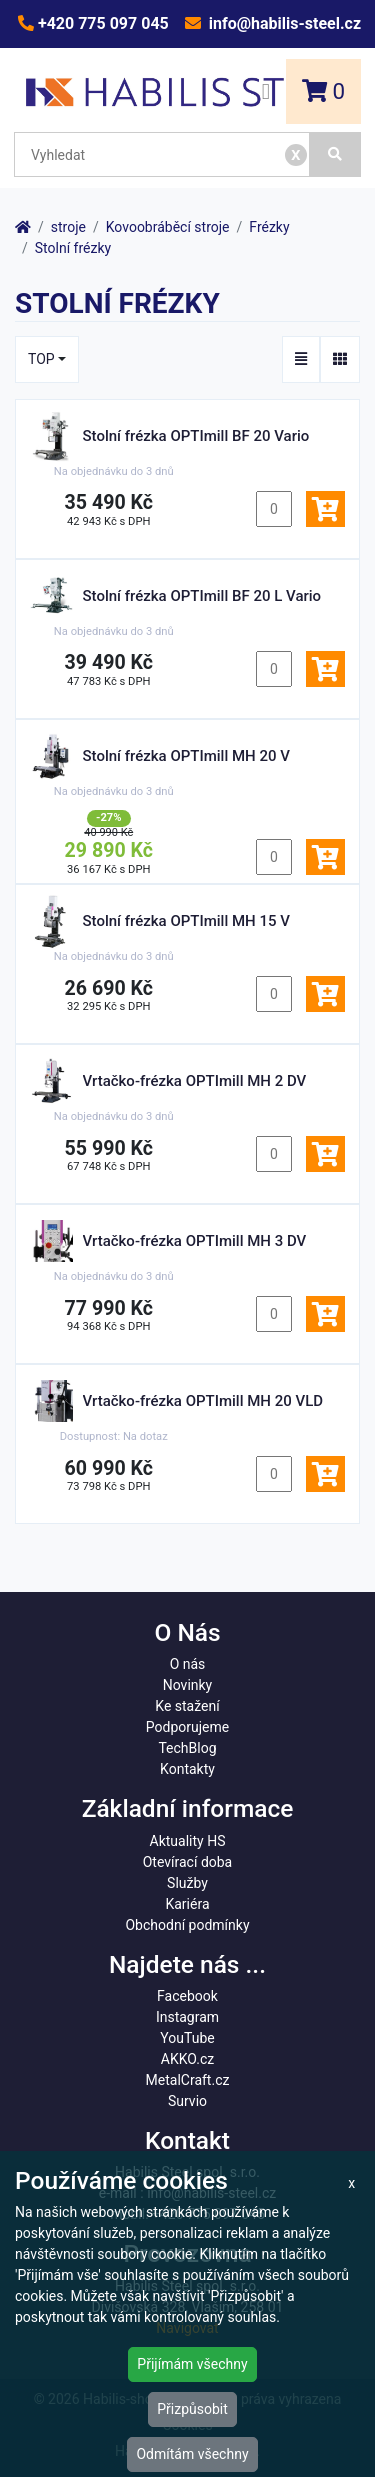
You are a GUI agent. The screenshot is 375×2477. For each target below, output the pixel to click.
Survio (187, 2101)
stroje (68, 227)
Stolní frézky (73, 248)
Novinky (188, 1685)
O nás (188, 1664)
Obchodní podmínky (187, 1925)
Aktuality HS (188, 1841)
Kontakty (187, 1769)
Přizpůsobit (192, 2409)
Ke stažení (187, 1706)
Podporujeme (187, 1727)
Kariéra (187, 1904)
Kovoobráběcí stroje (168, 227)
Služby (187, 1883)
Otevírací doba (188, 1862)
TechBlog (187, 1748)
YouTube (187, 2038)
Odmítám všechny (192, 2454)
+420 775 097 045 (101, 23)
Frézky (269, 227)
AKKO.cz (187, 2059)
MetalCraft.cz (188, 2080)
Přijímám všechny (192, 2364)
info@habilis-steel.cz (283, 23)
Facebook (187, 1996)
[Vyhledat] (335, 154)
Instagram (187, 2017)
